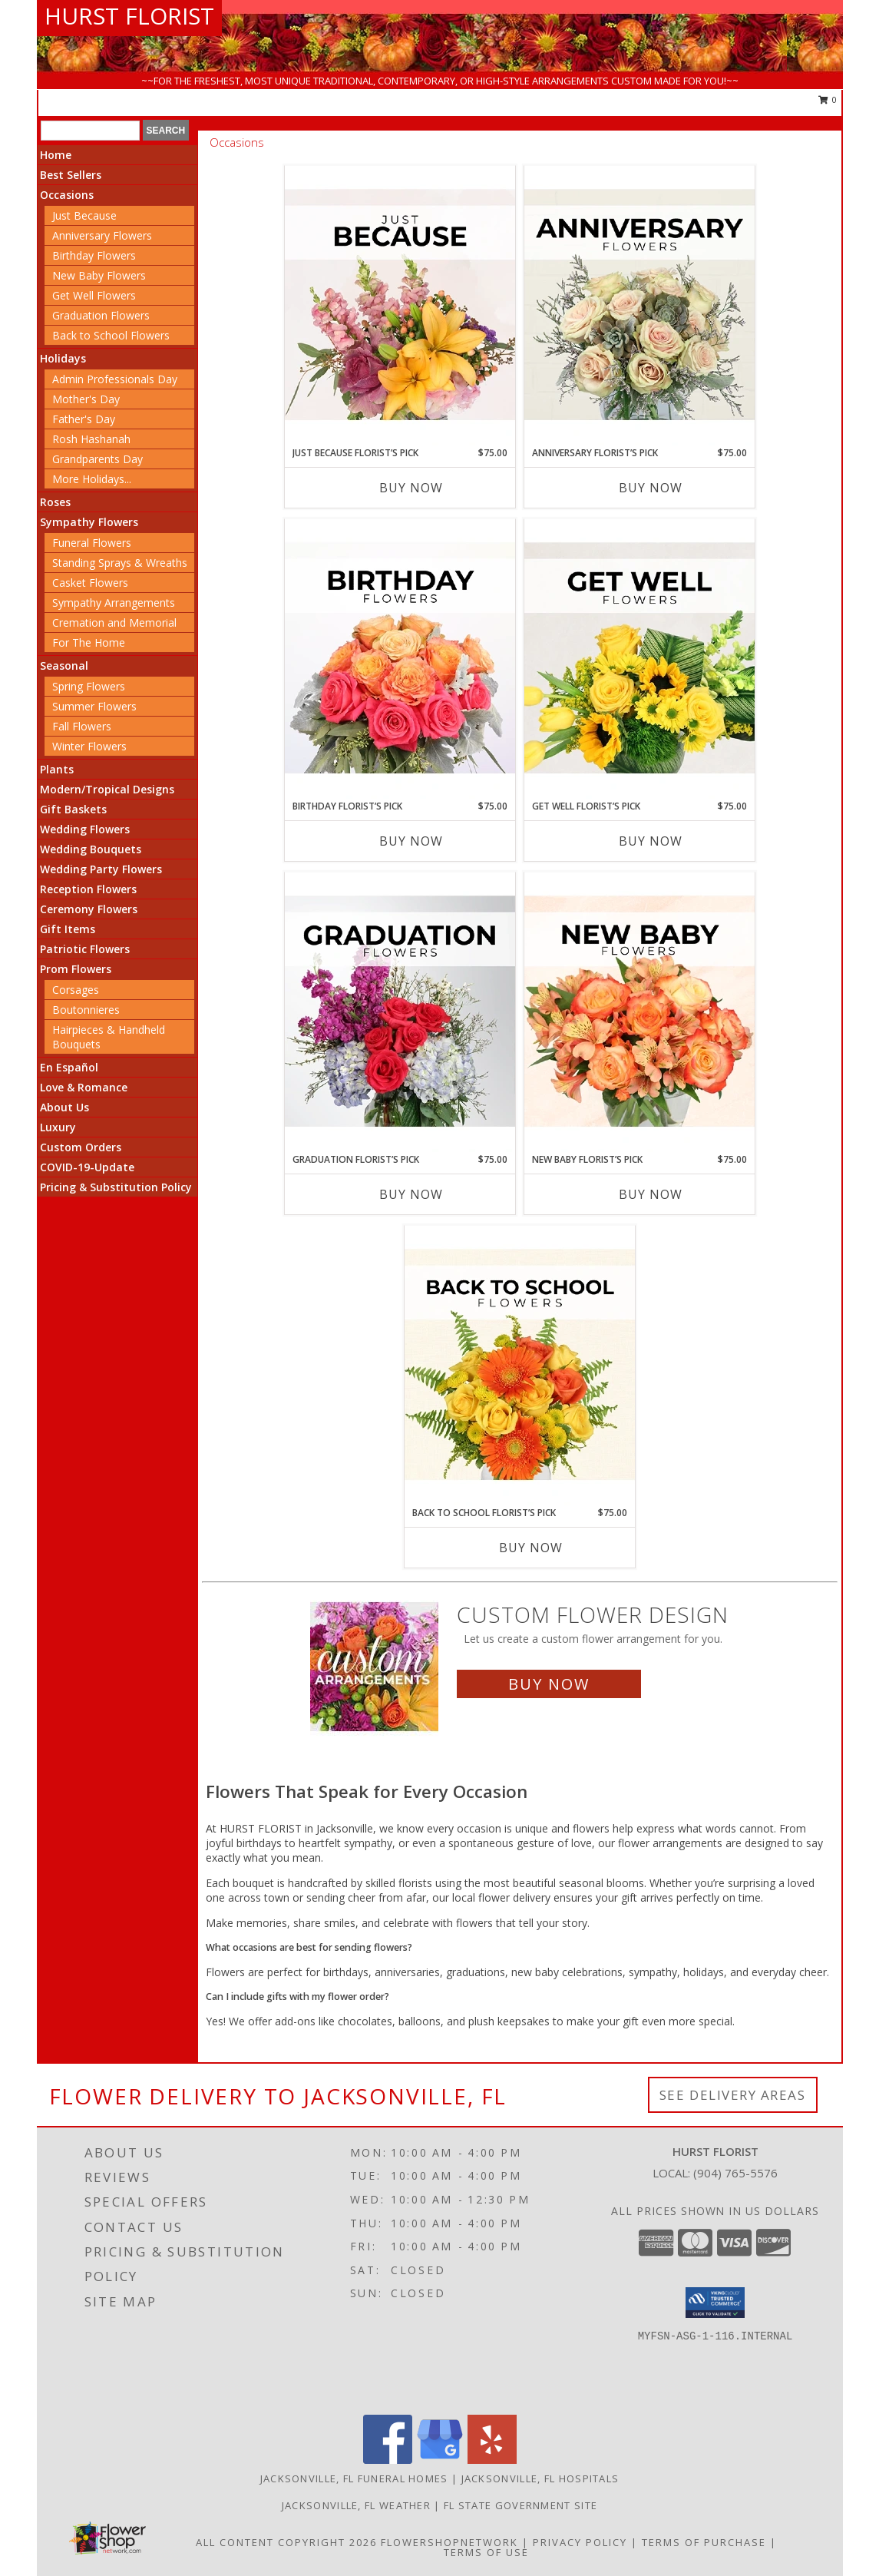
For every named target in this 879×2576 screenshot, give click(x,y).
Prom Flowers (75, 969)
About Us (64, 1107)
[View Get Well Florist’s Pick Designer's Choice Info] (639, 659)
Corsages (75, 989)
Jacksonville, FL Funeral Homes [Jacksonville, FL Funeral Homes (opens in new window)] (354, 2478)
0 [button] (828, 99)
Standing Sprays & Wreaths (119, 562)
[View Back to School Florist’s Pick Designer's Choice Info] (520, 1365)
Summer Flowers (94, 706)
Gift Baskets (73, 809)
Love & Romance (83, 1087)
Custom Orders (80, 1147)
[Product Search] (90, 131)
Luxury (58, 1127)
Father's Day (83, 419)
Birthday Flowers (94, 255)
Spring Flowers (88, 686)
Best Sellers (70, 174)
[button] (715, 2302)
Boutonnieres (86, 1009)
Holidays (63, 358)
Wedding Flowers (85, 829)
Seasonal (64, 665)
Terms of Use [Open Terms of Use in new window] (486, 2552)
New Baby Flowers (99, 275)
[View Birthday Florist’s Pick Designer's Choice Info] (400, 659)
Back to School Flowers (111, 335)
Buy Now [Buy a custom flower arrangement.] (549, 1684)
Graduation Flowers (101, 315)
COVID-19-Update (87, 1167)
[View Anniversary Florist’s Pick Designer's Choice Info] (639, 305)
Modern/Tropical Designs (107, 789)
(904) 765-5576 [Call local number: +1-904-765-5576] (735, 2172)
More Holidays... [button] (91, 479)
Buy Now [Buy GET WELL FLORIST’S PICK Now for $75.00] (650, 841)
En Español (69, 1067)
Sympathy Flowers (89, 522)
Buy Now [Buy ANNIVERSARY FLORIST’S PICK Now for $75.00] (650, 487)
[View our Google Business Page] (439, 2459)
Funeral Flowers (91, 542)
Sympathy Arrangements (113, 602)
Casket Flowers (90, 582)
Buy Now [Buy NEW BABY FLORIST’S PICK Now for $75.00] (650, 1194)
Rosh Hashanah (91, 439)
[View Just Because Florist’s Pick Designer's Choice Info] (400, 305)
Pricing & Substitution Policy (116, 1187)
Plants (57, 769)
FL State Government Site (520, 2505)
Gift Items (67, 929)
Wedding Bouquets (90, 849)
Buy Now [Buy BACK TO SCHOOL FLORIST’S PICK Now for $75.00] (531, 1547)
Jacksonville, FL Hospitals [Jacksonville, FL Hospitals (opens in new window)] (540, 2478)
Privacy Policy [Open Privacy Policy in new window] (580, 2542)
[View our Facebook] (387, 2459)
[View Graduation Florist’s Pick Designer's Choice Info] (400, 1012)
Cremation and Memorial (114, 622)
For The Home (88, 642)
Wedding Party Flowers (101, 869)
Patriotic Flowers (85, 949)
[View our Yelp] (492, 2459)
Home (55, 154)
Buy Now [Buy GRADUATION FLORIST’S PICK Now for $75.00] (411, 1194)
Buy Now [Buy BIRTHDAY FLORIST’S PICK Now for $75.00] (411, 841)
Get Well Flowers (94, 295)
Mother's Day (86, 399)
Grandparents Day (97, 459)
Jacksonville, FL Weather (356, 2505)
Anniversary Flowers (102, 235)
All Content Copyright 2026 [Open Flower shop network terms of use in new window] (286, 2542)
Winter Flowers (89, 746)
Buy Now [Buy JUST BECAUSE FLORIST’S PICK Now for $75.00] (411, 487)
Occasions (67, 194)
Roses (55, 502)
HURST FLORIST (129, 15)
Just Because (84, 215)
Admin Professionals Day (114, 379)
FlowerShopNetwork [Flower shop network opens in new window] (449, 2542)
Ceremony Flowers (88, 909)
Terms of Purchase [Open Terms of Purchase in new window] (704, 2542)
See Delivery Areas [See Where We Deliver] (732, 2095)
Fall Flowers (81, 726)
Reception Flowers (88, 889)
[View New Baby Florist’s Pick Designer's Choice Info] (639, 1012)
